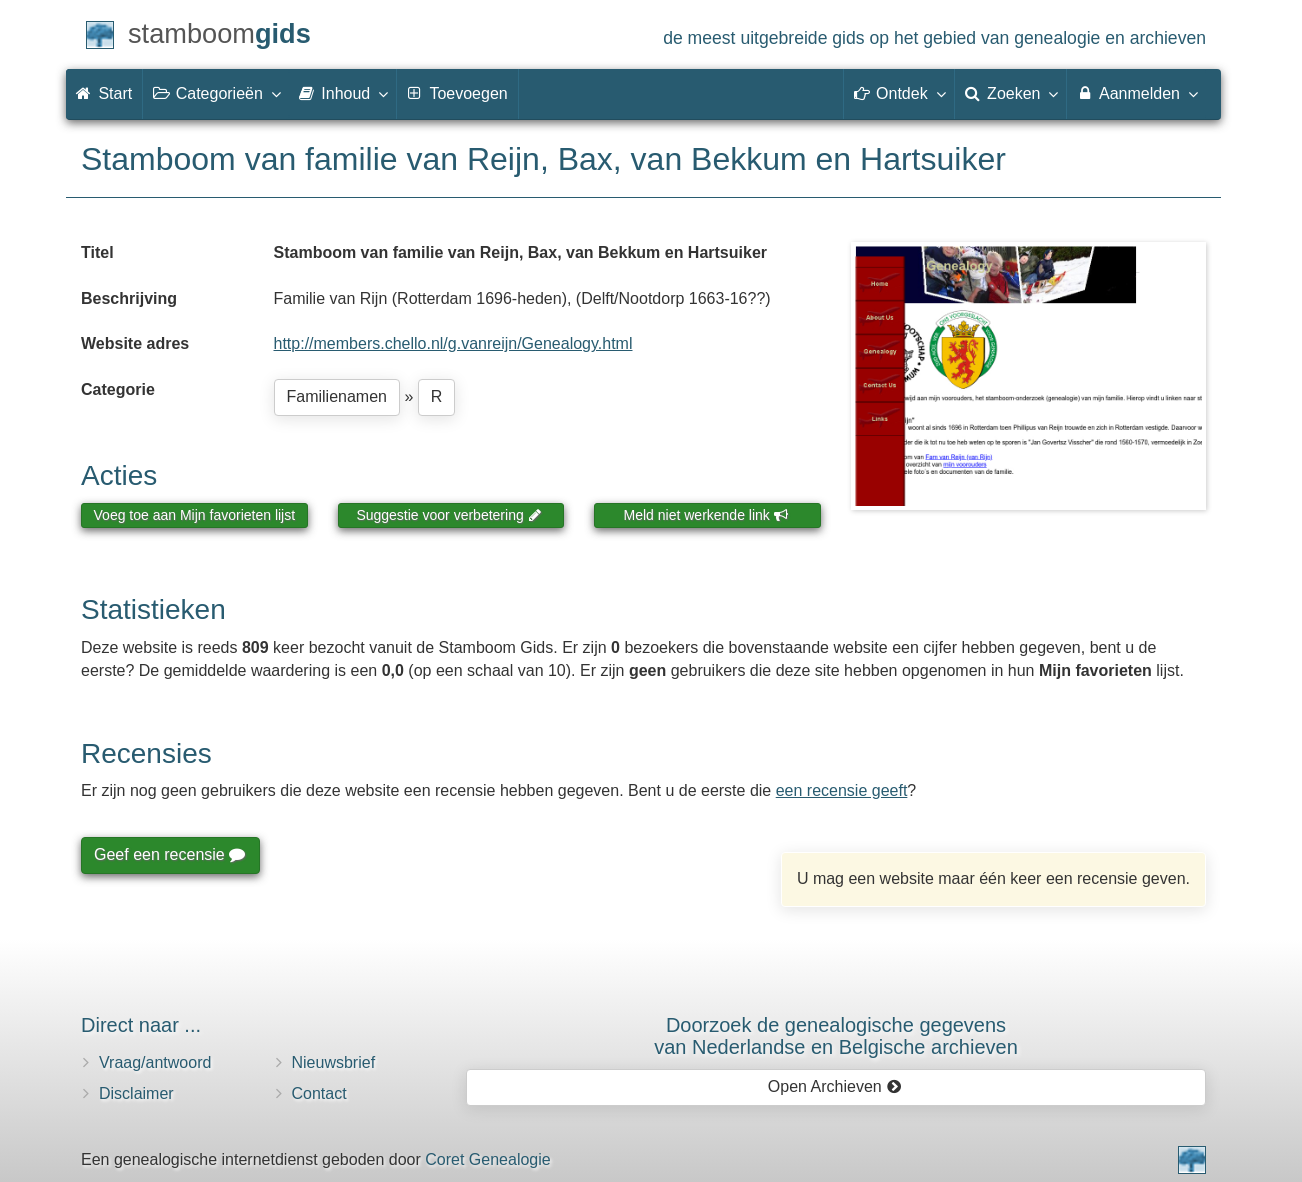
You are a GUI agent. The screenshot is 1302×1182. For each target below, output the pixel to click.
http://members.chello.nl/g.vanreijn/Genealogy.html (453, 343)
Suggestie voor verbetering (449, 515)
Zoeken (1011, 93)
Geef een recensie (169, 854)
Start (104, 93)
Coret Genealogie (487, 1159)
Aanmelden (1136, 93)
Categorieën (216, 93)
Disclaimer (136, 1093)
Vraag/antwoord (155, 1062)
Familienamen (337, 396)
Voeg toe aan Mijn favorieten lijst (195, 515)
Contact (319, 1093)
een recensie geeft (842, 790)
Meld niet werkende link (706, 515)
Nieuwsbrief (334, 1062)
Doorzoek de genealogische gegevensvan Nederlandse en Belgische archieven (836, 1036)
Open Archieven (834, 1086)
